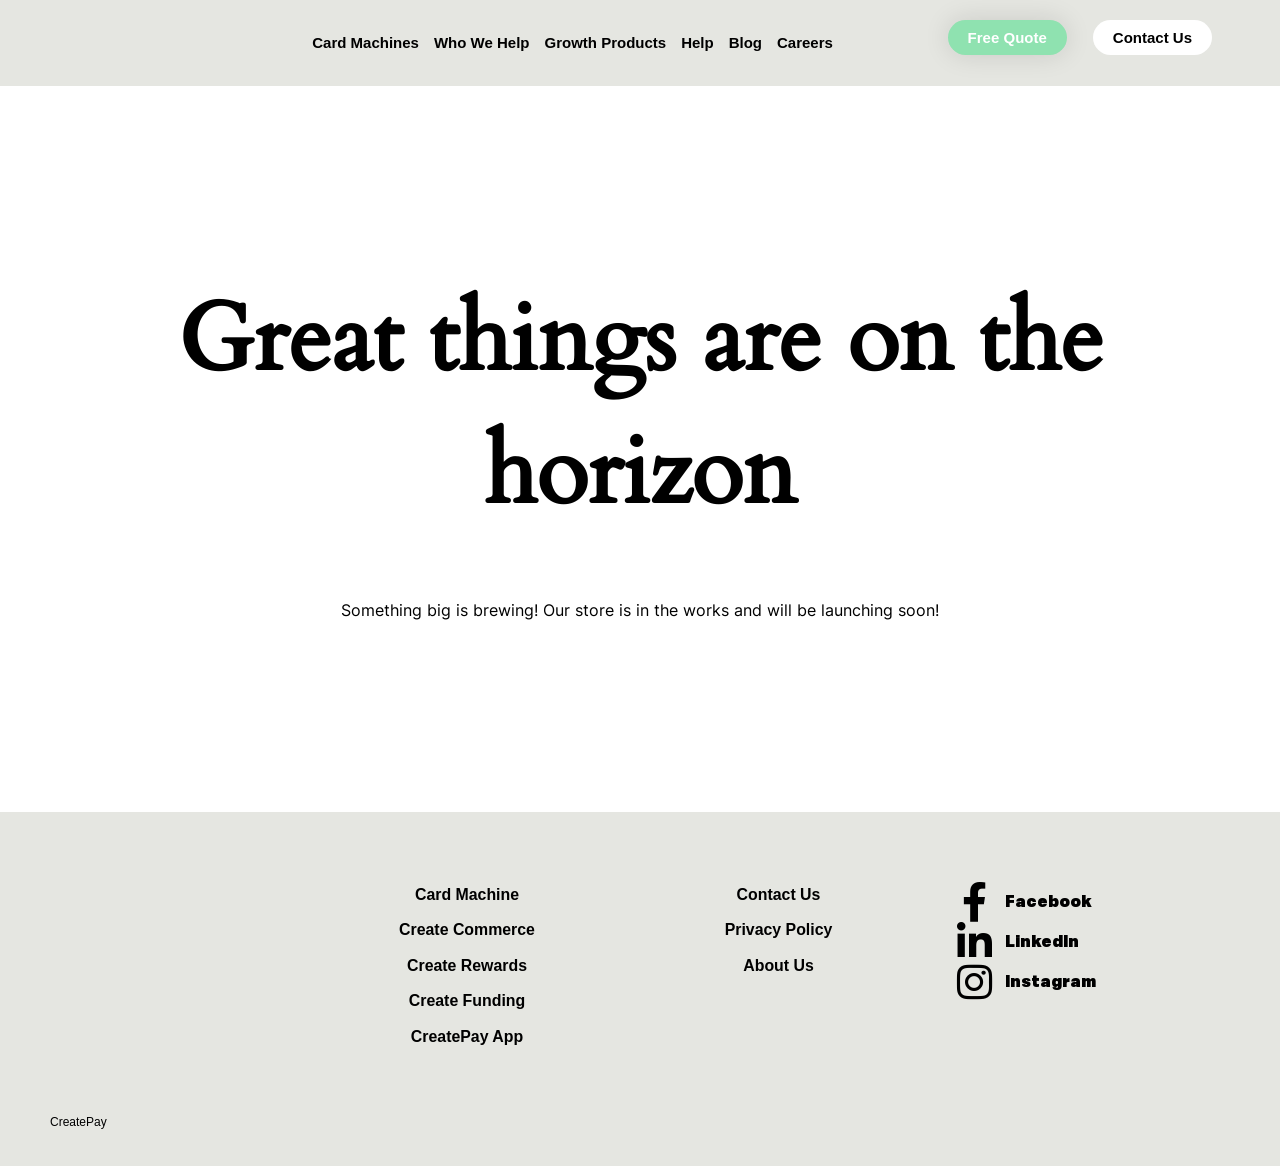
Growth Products (605, 42)
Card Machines (365, 42)
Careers (805, 42)
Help (697, 42)
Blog (745, 42)
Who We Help (482, 42)
